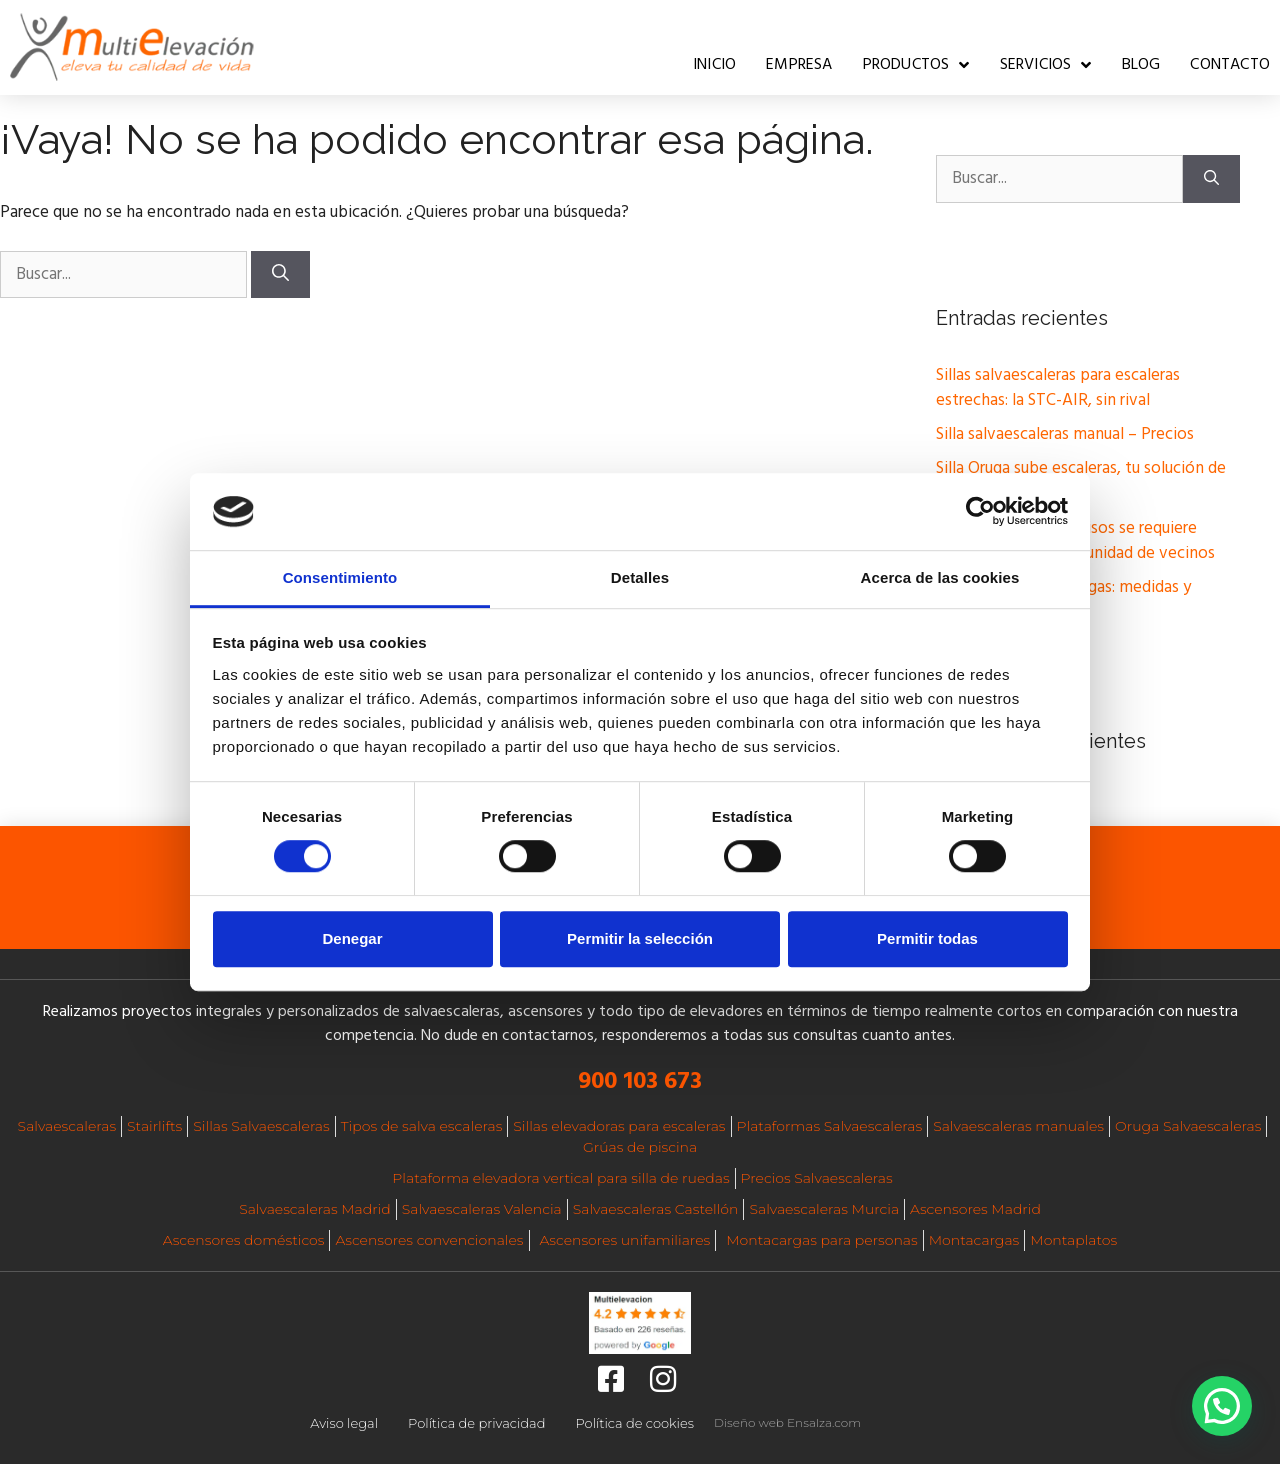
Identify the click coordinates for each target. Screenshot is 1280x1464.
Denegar (352, 938)
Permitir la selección (640, 938)
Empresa (799, 65)
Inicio (714, 65)
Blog (1141, 65)
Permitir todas (927, 938)
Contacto (1230, 65)
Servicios (1046, 65)
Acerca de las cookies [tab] (940, 577)
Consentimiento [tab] (340, 577)
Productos (916, 65)
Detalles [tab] (640, 577)
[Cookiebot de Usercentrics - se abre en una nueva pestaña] (980, 512)
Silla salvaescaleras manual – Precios (1065, 434)
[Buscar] (280, 275)
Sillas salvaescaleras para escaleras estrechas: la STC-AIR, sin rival (1058, 388)
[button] (1222, 1406)
